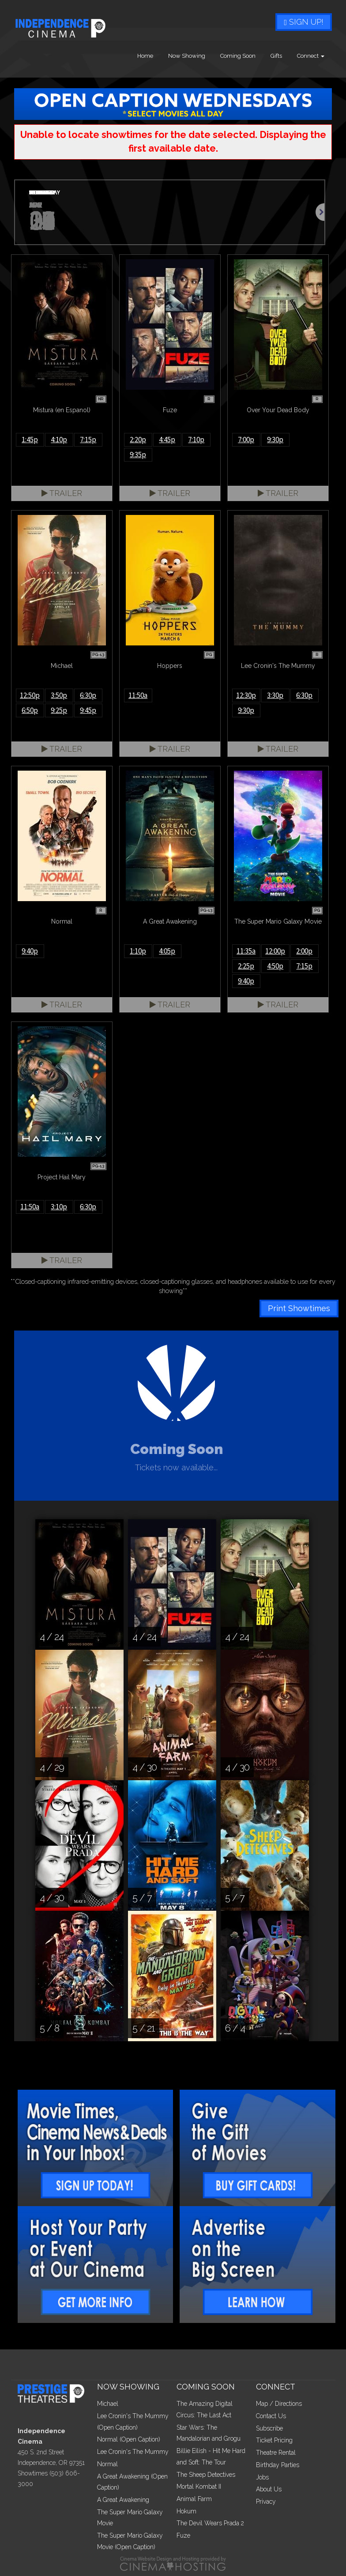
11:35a (246, 951)
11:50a (137, 695)
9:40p (30, 951)
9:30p (275, 439)
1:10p (138, 951)
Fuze (183, 2535)
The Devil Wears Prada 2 (210, 2523)
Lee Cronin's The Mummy (133, 2451)
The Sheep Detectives (206, 2474)
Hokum (186, 2511)
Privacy (266, 2501)
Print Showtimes (299, 1308)
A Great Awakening (123, 2499)
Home (145, 55)
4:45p (167, 439)
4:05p (167, 951)
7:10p (196, 439)
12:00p (275, 951)
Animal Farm (194, 2498)
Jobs (262, 2477)
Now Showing (186, 55)
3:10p (59, 1207)
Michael (107, 2403)
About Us (269, 2489)
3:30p (275, 695)
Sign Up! (303, 21)
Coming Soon (238, 55)
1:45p (30, 439)
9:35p (138, 454)
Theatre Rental (276, 2452)
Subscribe (269, 2428)
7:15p (88, 439)
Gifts (276, 55)
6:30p (88, 695)
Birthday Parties (277, 2464)
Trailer (61, 493)
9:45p (88, 710)
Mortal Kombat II (199, 2486)
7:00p (246, 439)
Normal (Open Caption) (128, 2439)
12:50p (30, 695)
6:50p (30, 710)
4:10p (59, 439)
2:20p (138, 439)
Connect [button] (310, 55)
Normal (107, 2464)
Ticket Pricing (274, 2440)
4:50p (275, 966)
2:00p (304, 951)
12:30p (246, 695)
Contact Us (271, 2415)
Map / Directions (279, 2403)
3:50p (59, 695)
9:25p (59, 710)
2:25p (246, 966)
